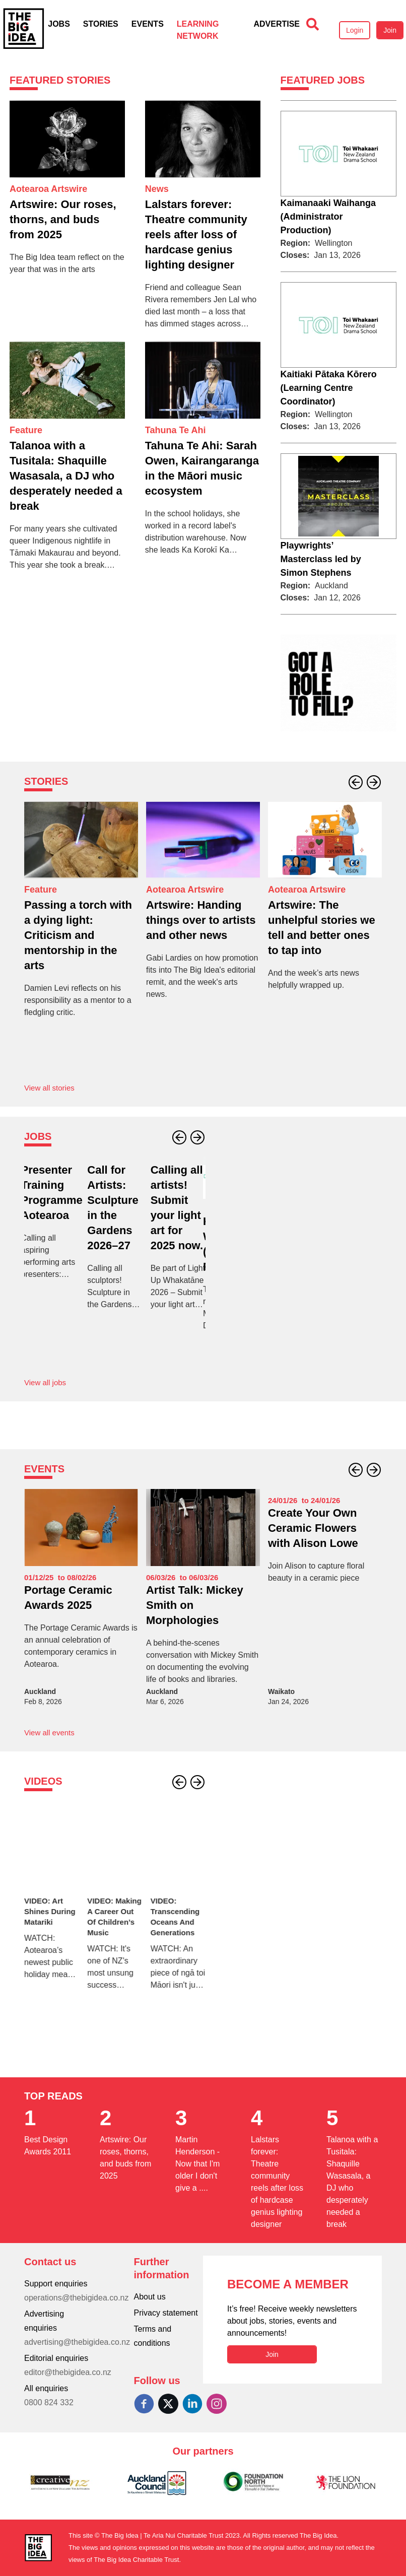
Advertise (276, 24)
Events (147, 24)
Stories (100, 24)
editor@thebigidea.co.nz (67, 2372)
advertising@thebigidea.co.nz (77, 2342)
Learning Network (198, 30)
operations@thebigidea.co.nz (76, 2297)
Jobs (59, 24)
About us (150, 2296)
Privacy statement (166, 2313)
